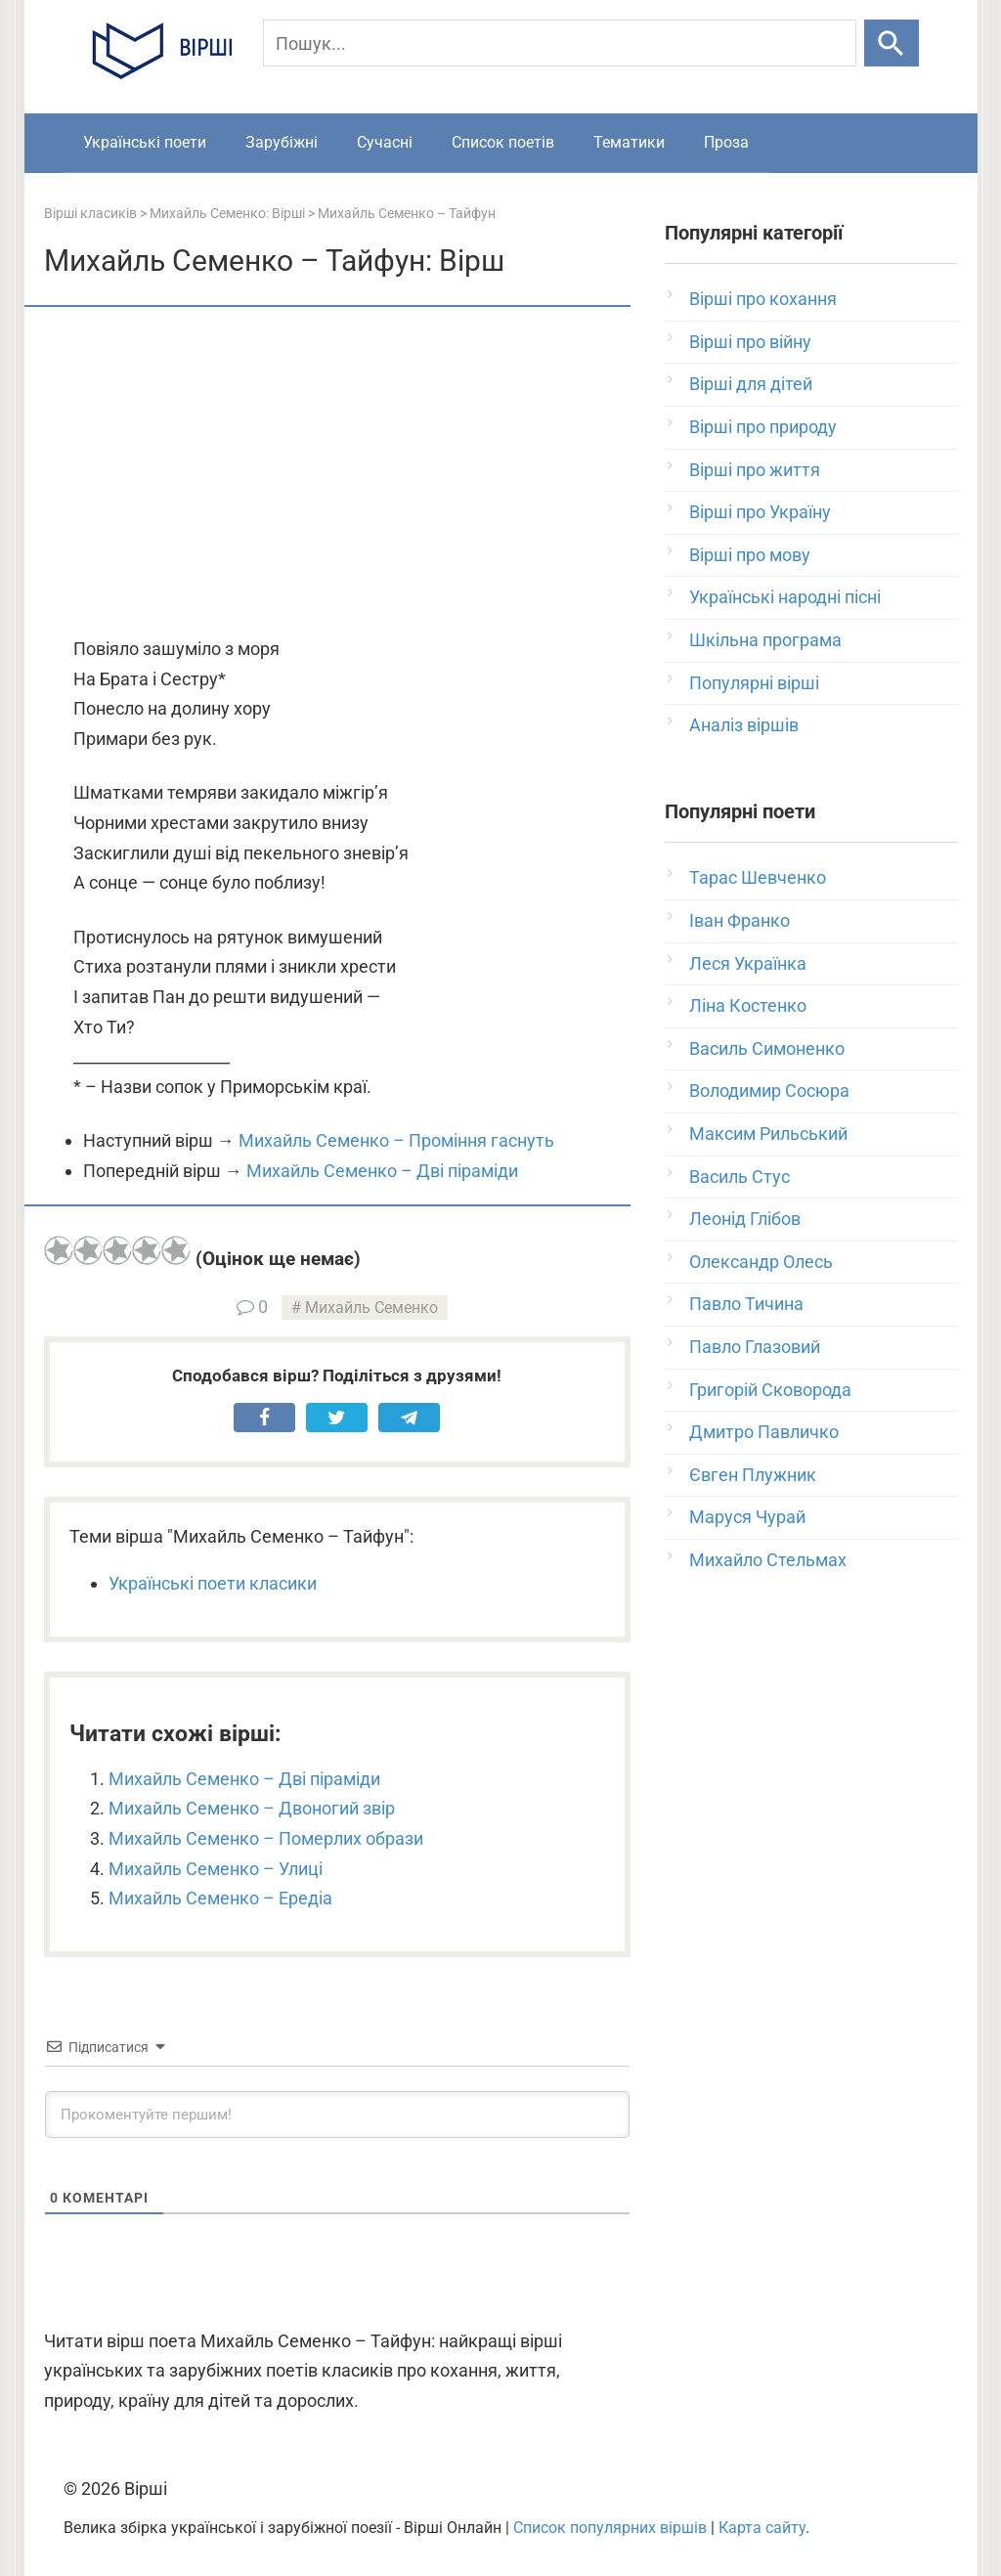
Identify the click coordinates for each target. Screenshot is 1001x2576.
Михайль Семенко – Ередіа (220, 1898)
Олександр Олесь (761, 1261)
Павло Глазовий (754, 1346)
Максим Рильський (768, 1133)
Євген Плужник (752, 1474)
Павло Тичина (746, 1303)
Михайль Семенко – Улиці (216, 1868)
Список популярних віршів (610, 2527)
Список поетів (503, 142)
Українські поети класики (213, 1583)
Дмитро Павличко (764, 1431)
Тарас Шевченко (757, 877)
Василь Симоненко (767, 1048)
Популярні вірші (754, 683)
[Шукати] (891, 43)
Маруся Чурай (747, 1516)
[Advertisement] (337, 473)
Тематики (629, 142)
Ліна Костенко (747, 1005)
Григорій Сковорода (770, 1389)
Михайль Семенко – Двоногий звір (252, 1808)
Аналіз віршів (744, 725)
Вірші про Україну (760, 512)
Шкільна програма (765, 640)
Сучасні (385, 142)
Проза (726, 142)
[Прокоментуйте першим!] (337, 2114)
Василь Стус (739, 1176)
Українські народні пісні (785, 597)
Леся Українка (747, 963)
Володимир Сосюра (769, 1090)
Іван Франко (739, 920)
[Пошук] (560, 43)
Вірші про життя (754, 469)
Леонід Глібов (745, 1218)
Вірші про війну (750, 341)
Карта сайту (761, 2527)
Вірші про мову (749, 555)
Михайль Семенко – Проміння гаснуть (396, 1140)
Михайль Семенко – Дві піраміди (382, 1170)
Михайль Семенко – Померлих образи (266, 1838)
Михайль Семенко (371, 1307)
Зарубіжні (281, 142)
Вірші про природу (763, 426)
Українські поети (144, 142)
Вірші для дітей (750, 383)
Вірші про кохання (763, 298)
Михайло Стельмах (768, 1560)
